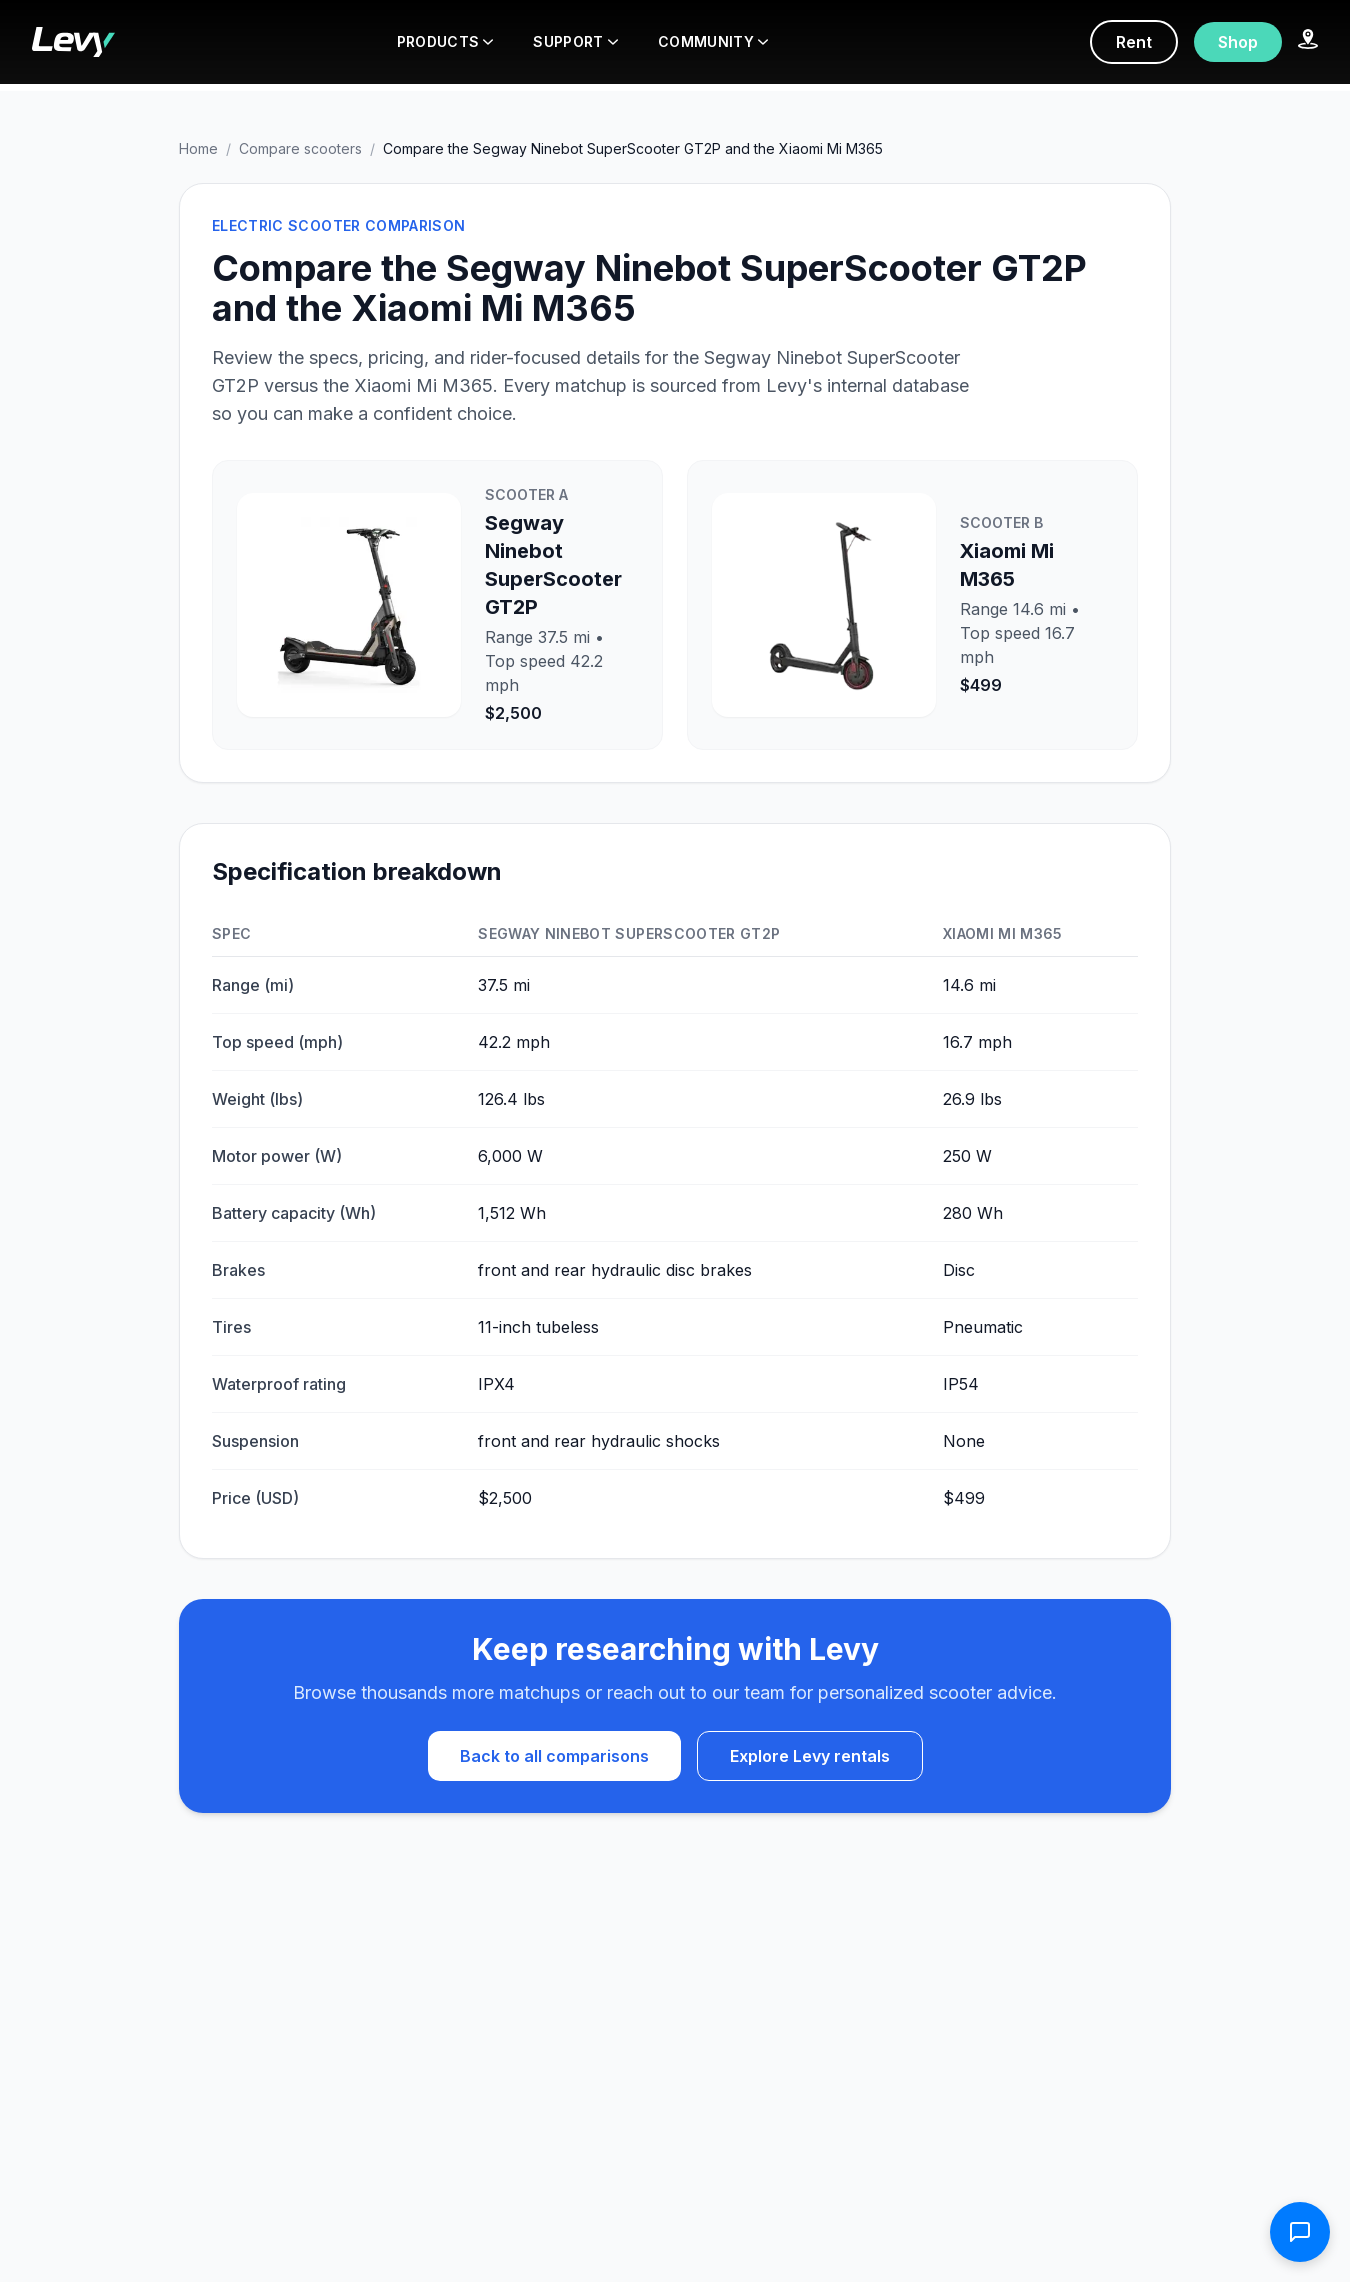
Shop (1238, 42)
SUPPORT (575, 41)
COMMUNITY (713, 41)
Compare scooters (300, 148)
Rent (1134, 42)
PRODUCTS (445, 41)
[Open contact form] (1300, 2232)
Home (198, 148)
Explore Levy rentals (810, 1756)
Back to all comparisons (554, 1756)
